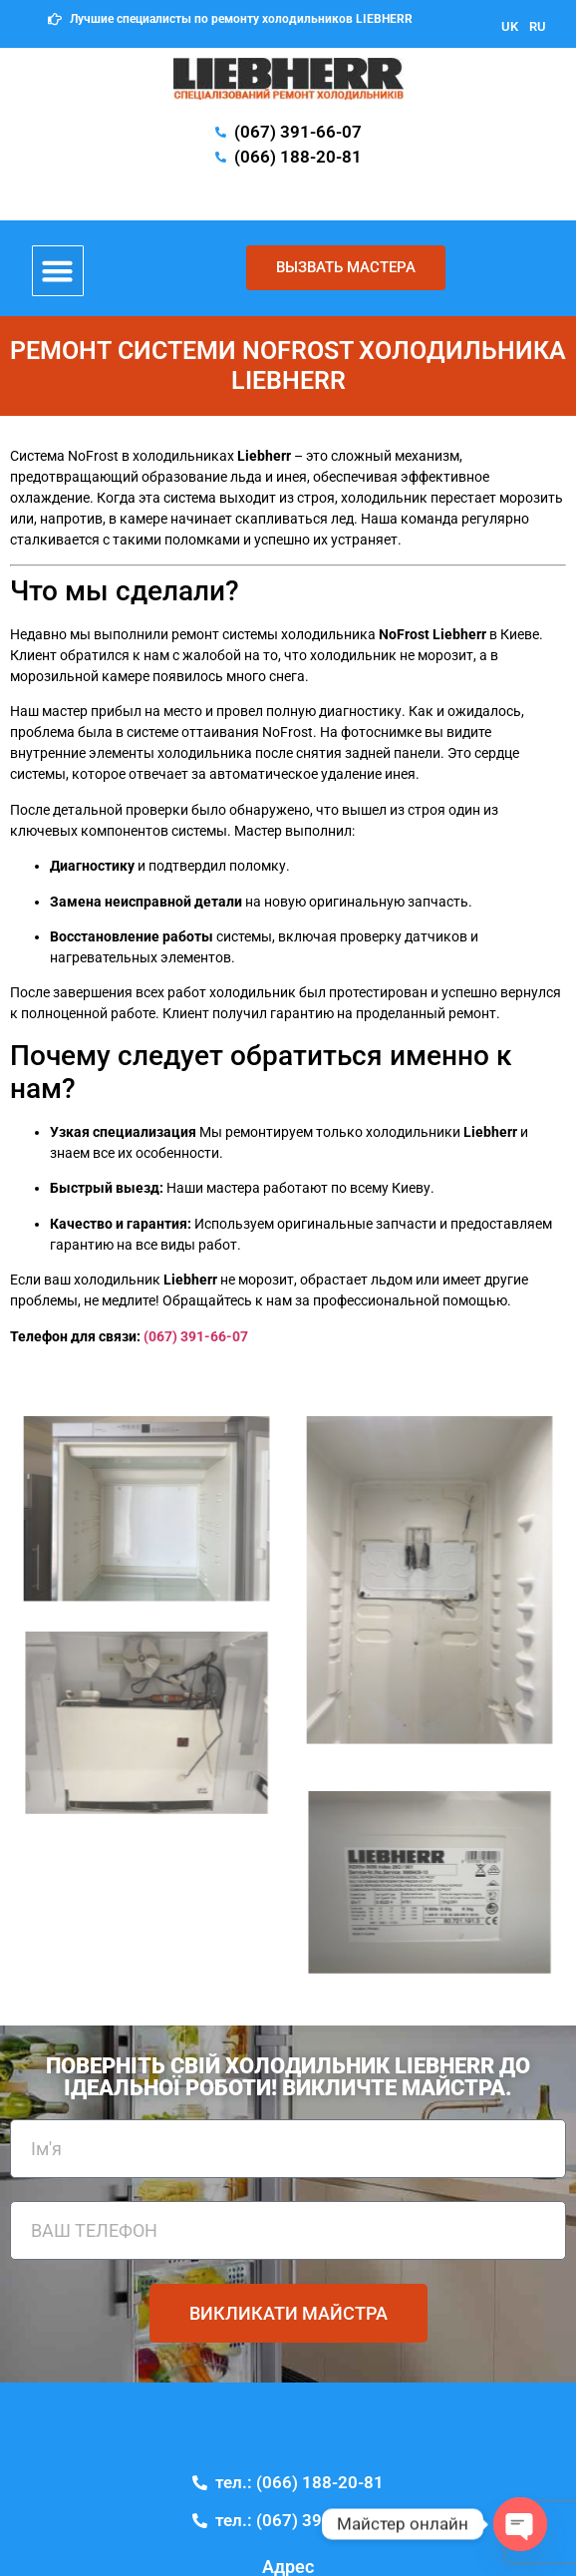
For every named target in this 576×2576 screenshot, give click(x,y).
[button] (58, 271)
